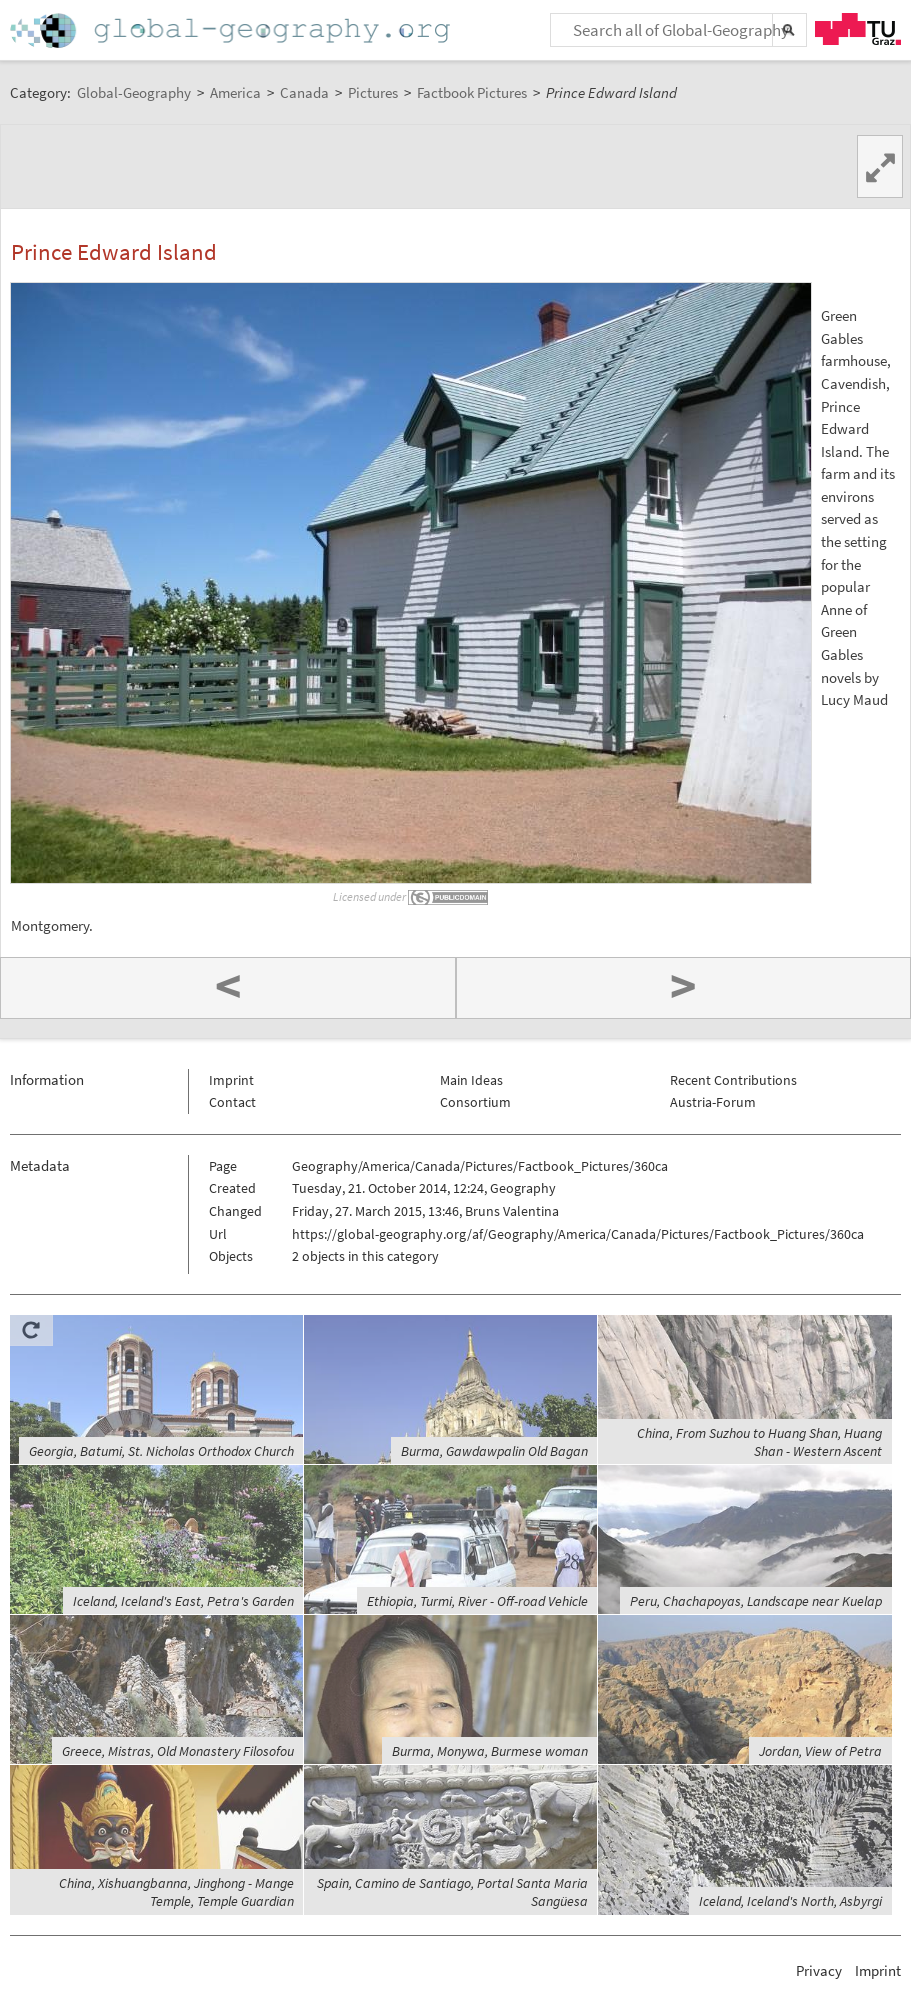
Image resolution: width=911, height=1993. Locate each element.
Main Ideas (471, 1080)
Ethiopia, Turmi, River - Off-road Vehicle (477, 1601)
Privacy (819, 1970)
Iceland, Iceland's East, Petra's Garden (183, 1601)
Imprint (231, 1080)
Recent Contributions (733, 1080)
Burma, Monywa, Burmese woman (490, 1751)
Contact (232, 1102)
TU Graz (858, 29)
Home (232, 30)
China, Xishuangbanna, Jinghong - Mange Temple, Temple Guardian (176, 1892)
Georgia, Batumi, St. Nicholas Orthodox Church (161, 1451)
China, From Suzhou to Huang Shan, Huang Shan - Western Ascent (759, 1442)
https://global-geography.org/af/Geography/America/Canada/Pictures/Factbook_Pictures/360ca (578, 1234)
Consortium (475, 1102)
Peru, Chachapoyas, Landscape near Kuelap (756, 1601)
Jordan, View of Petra (820, 1751)
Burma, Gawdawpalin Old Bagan (494, 1451)
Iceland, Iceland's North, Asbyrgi (790, 1901)
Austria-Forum (713, 1102)
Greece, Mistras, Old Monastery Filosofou (178, 1751)
